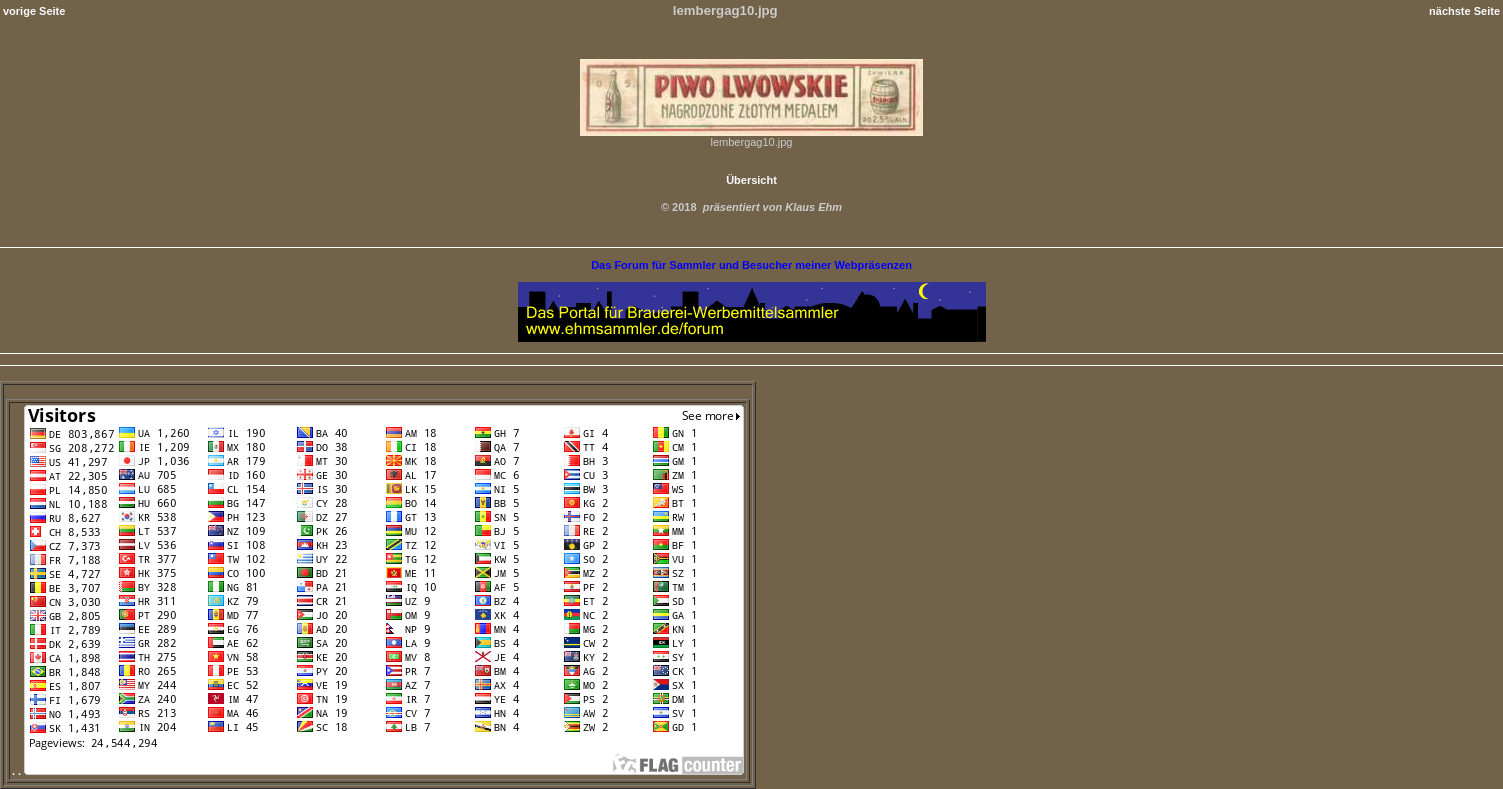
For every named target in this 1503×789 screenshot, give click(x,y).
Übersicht (751, 180)
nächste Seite (1464, 11)
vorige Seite (34, 11)
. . (378, 771)
